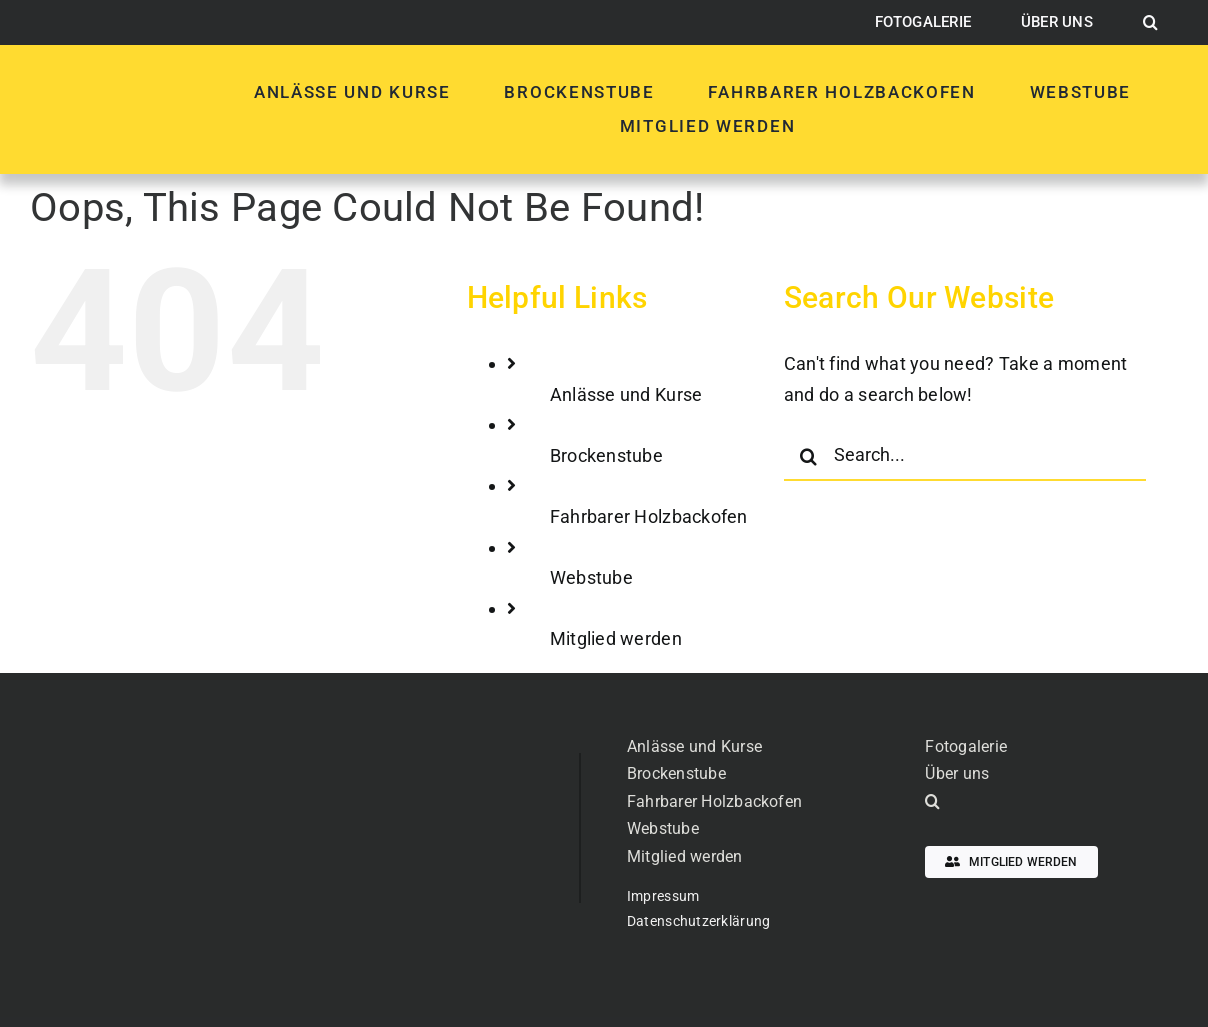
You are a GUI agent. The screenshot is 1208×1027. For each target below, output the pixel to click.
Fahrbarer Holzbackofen (649, 516)
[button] (1150, 23)
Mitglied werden (616, 638)
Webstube (591, 577)
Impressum (663, 896)
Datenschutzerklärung (698, 921)
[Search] (809, 456)
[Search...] (965, 456)
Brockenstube (606, 455)
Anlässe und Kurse (626, 394)
